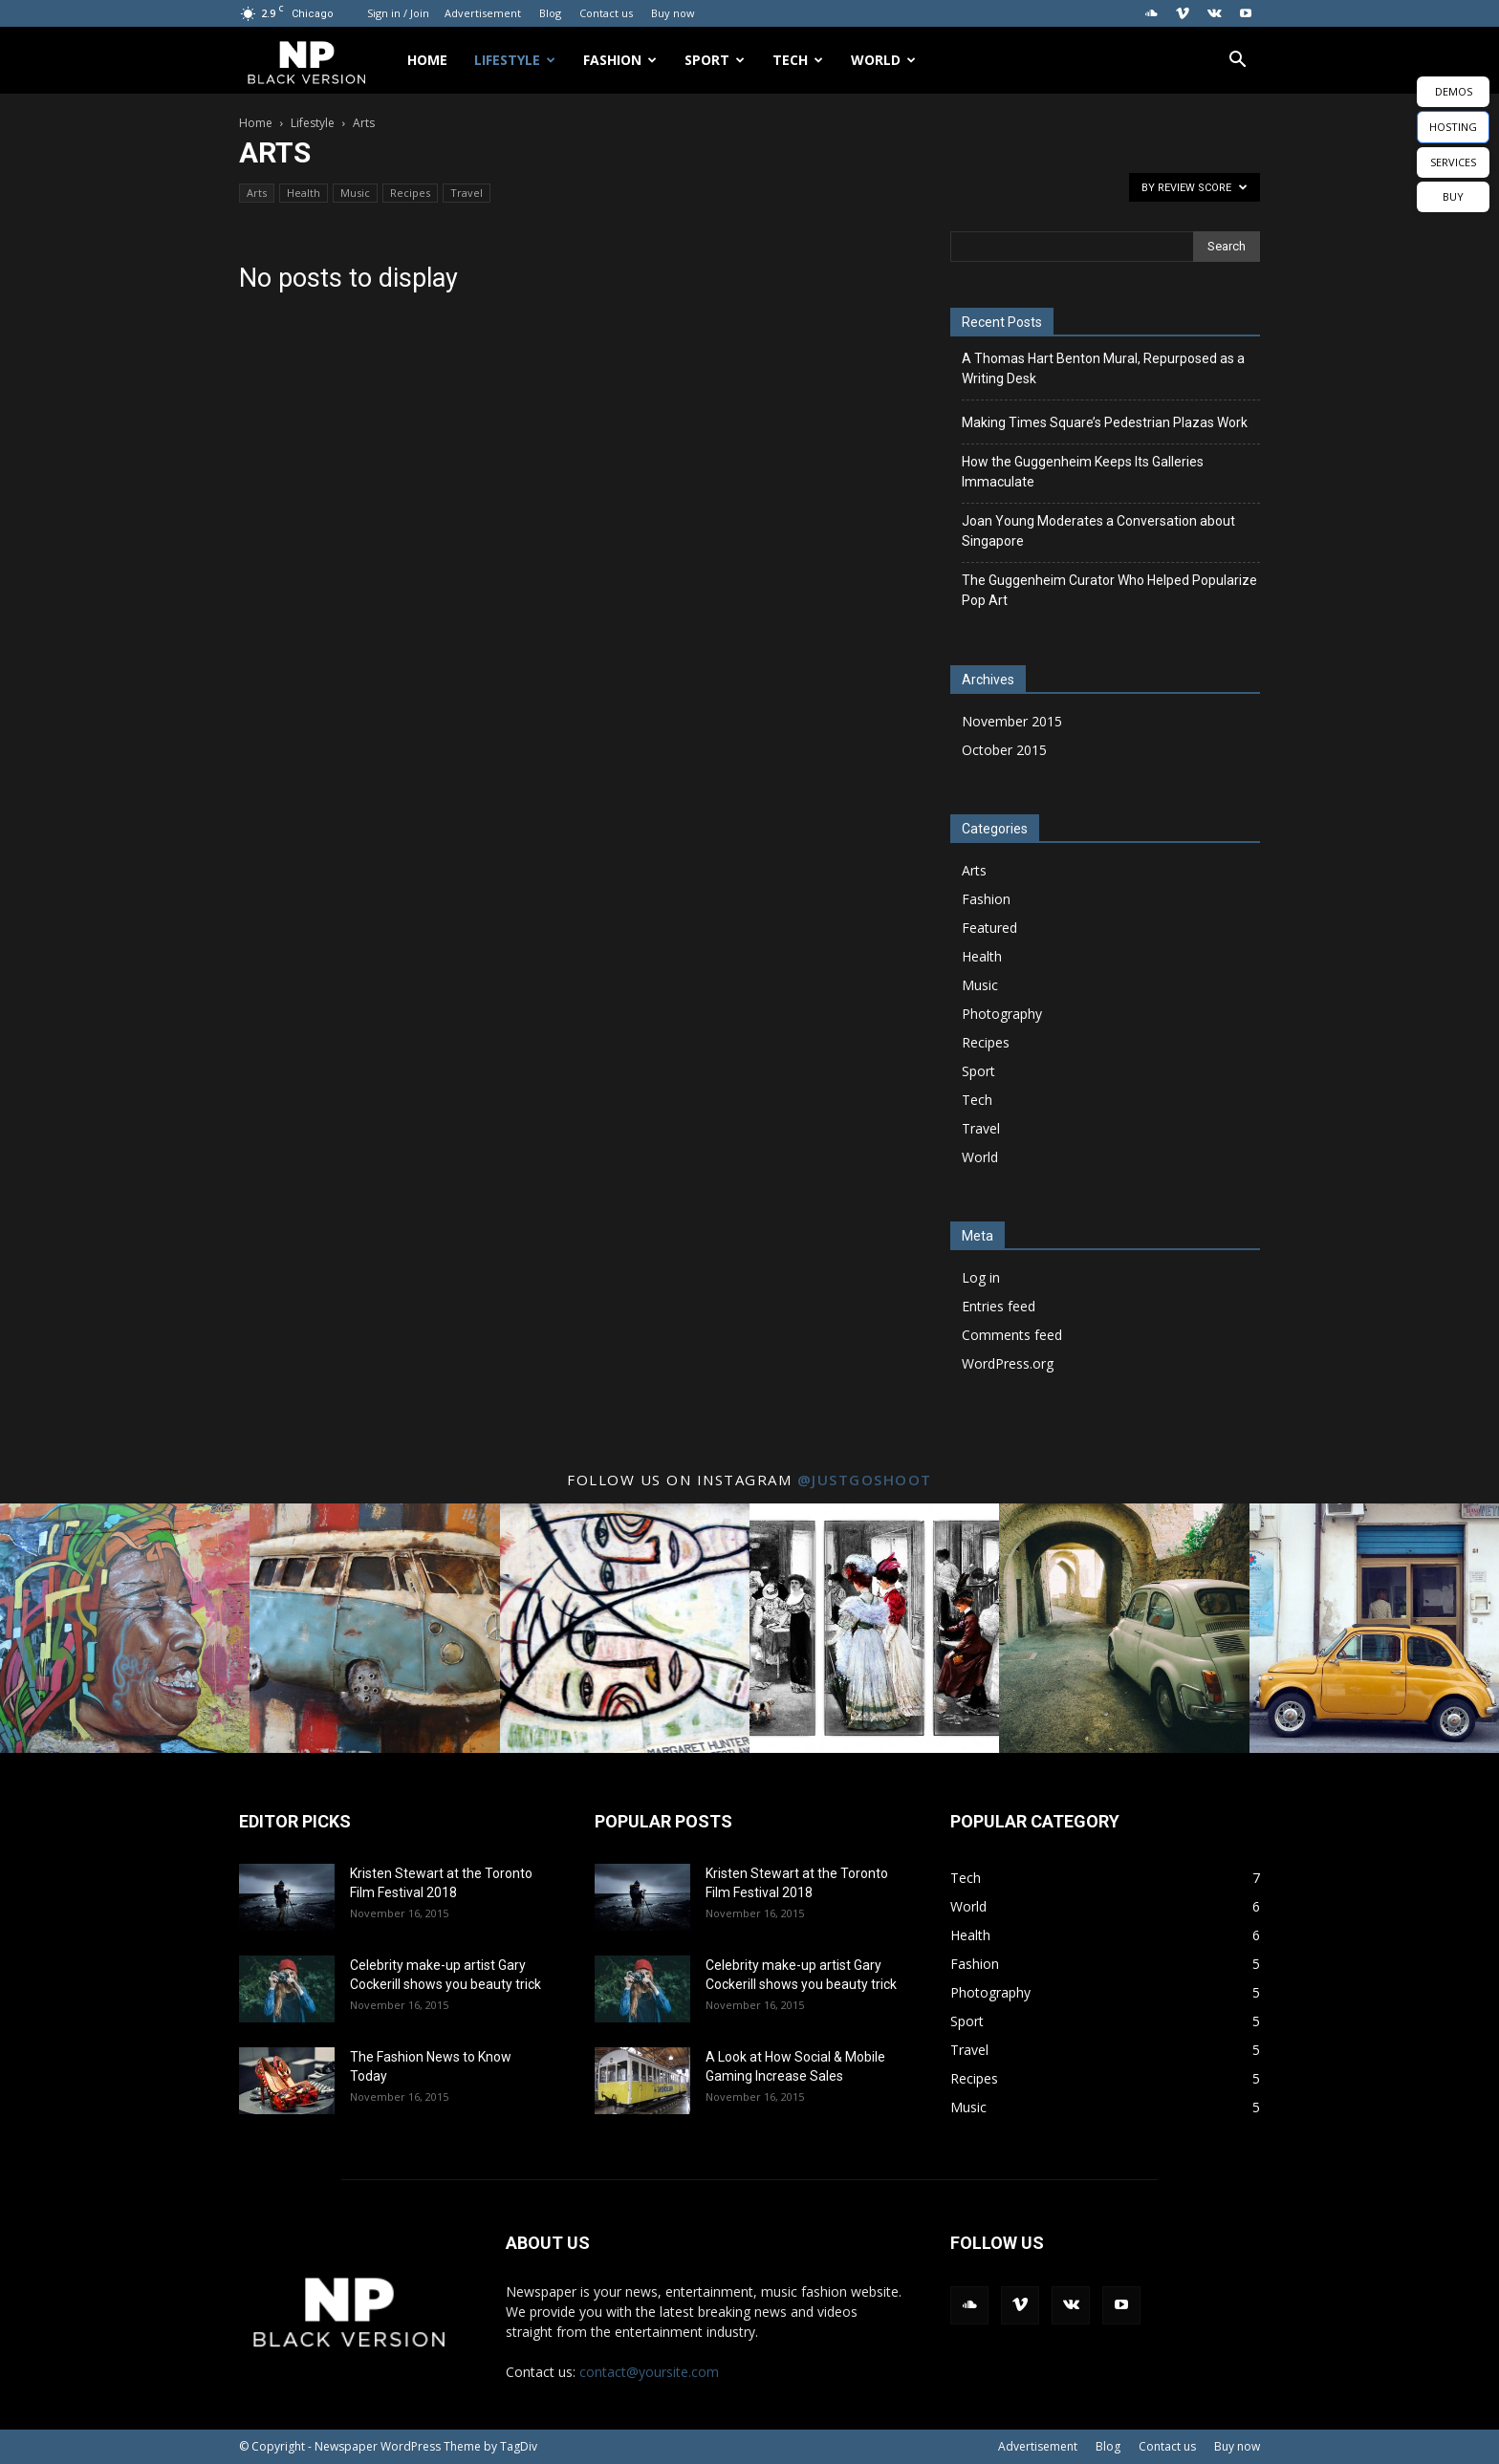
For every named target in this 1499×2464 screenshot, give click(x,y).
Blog (550, 13)
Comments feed (1012, 1335)
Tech (797, 60)
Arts (257, 192)
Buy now (673, 13)
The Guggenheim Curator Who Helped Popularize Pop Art (1109, 590)
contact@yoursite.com (649, 2372)
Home (427, 60)
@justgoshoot (864, 1479)
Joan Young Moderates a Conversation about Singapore (1098, 531)
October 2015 (1004, 750)
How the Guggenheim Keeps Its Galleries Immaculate (1083, 471)
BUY (1453, 196)
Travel (466, 192)
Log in (981, 1277)
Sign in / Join (398, 13)
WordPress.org (1008, 1363)
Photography (1002, 1014)
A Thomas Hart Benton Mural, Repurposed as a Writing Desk (1103, 368)
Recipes (410, 192)
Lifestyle (514, 60)
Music (355, 192)
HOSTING (1453, 126)
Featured (989, 928)
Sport (714, 60)
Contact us (606, 13)
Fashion (620, 60)
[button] (1237, 62)
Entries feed (998, 1306)
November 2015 (1012, 721)
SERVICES (1453, 162)
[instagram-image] (125, 1628)
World (883, 60)
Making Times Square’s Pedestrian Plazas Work (1105, 422)
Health (303, 192)
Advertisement (483, 13)
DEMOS (1453, 91)
